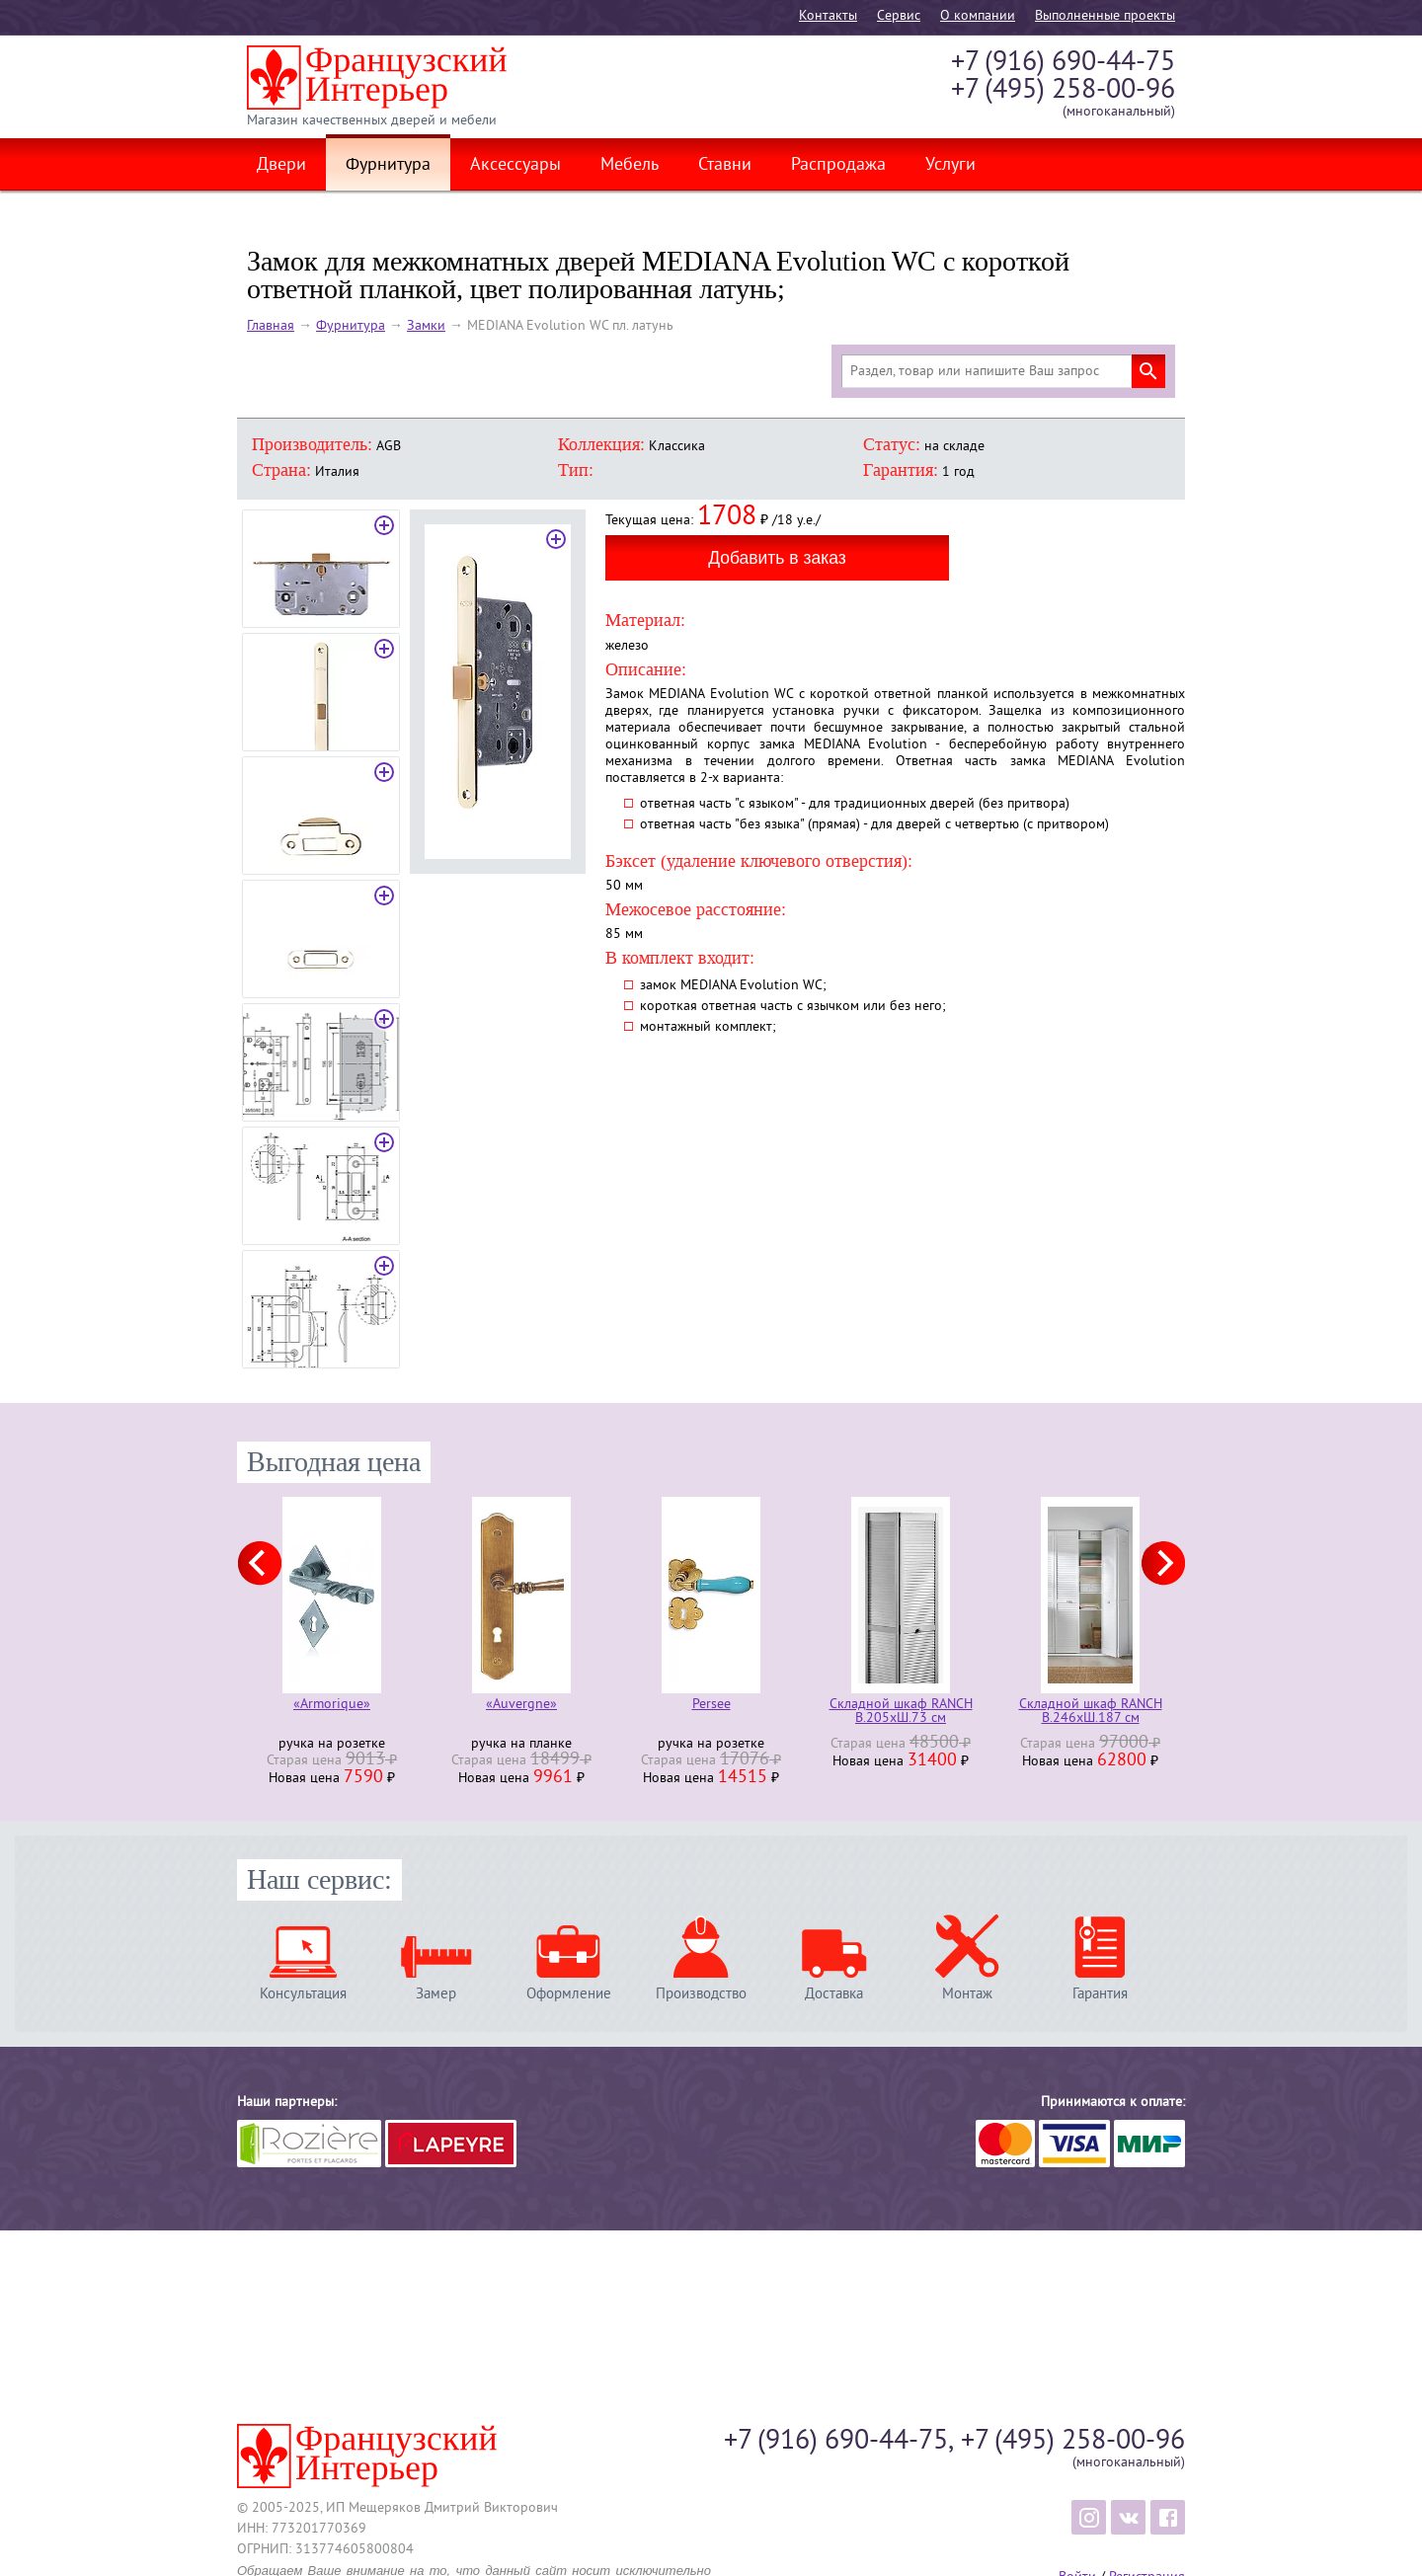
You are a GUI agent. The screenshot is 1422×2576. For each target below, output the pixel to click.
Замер (436, 1994)
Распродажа (838, 166)
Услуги (950, 166)
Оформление (568, 1994)
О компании (977, 16)
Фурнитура (388, 166)
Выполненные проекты (1105, 16)
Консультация (303, 1994)
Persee (711, 1705)
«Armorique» (331, 1705)
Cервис (898, 16)
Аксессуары (515, 166)
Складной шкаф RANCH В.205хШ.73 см (901, 1712)
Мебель (629, 166)
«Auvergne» (521, 1705)
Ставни (724, 166)
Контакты (828, 16)
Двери (281, 166)
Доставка (834, 1994)
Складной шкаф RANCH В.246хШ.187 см (1090, 1712)
